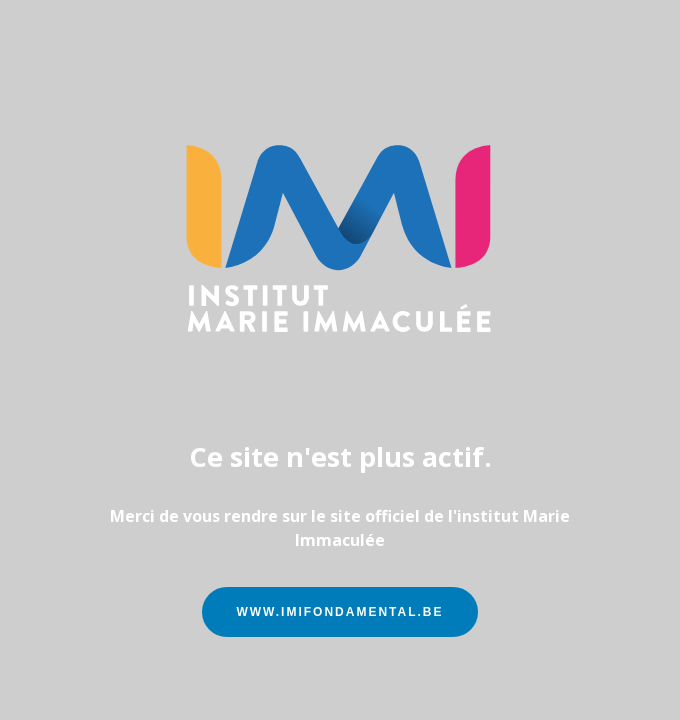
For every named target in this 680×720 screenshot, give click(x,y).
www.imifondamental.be (339, 612)
